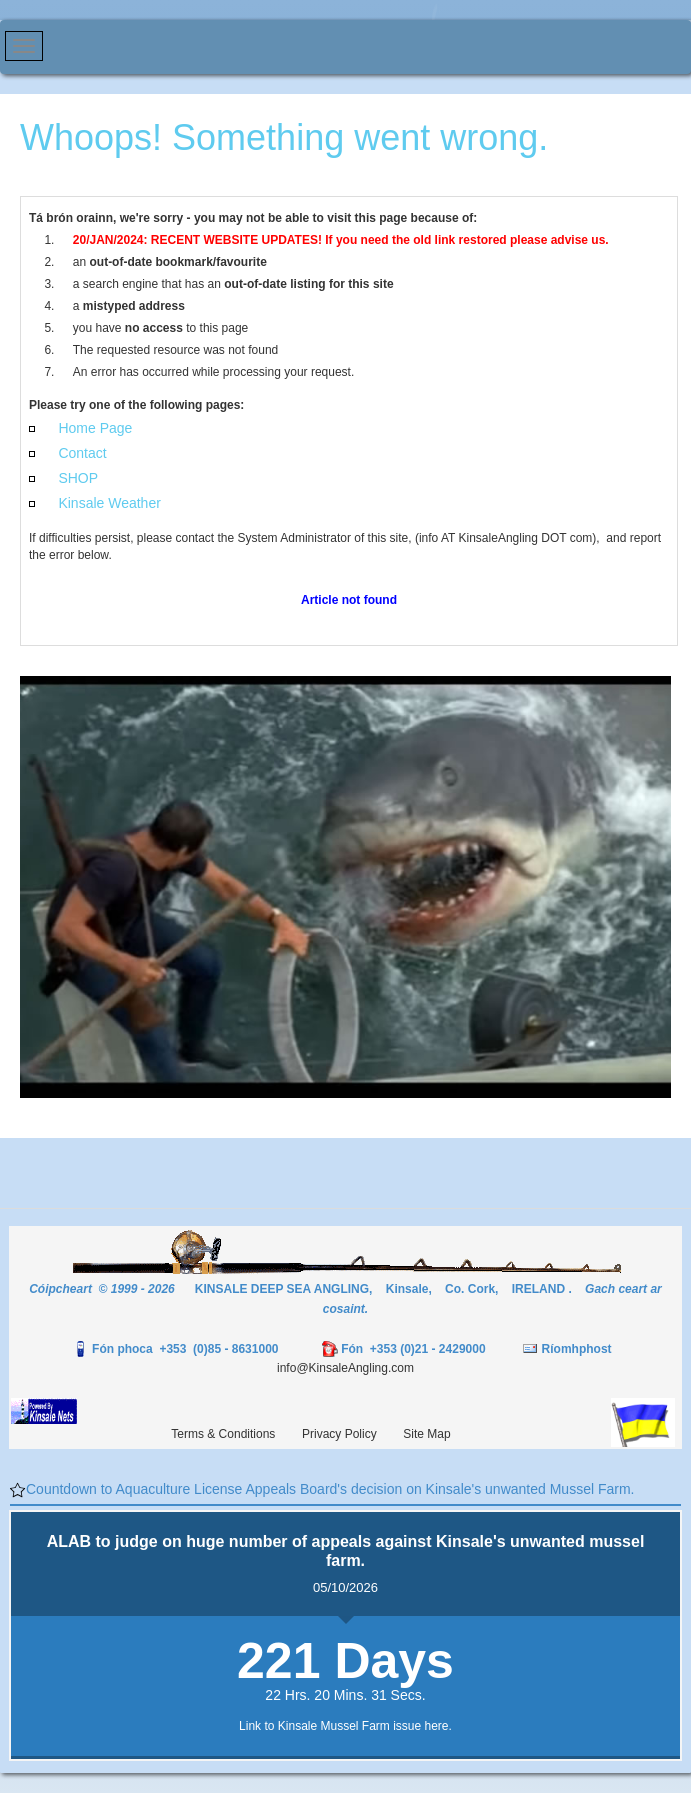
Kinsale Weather (109, 503)
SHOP (78, 478)
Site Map (426, 1434)
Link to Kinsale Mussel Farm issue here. (345, 1726)
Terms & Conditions (223, 1434)
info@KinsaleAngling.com (345, 1368)
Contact (82, 453)
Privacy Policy (339, 1434)
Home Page (95, 428)
